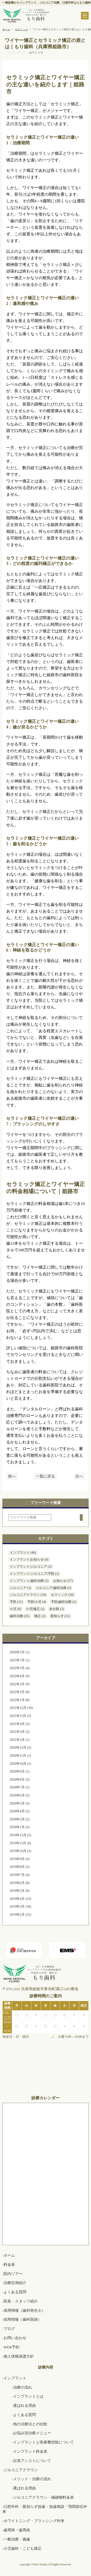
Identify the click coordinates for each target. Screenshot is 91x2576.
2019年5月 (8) (19, 1890)
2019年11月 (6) (20, 1843)
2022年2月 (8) (19, 1692)
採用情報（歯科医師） (23, 2319)
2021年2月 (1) (19, 1740)
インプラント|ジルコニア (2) (31, 1566)
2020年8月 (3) (19, 1779)
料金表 (9, 2265)
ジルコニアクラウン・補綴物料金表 (43, 2497)
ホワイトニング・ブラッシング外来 (34, 2521)
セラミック (36, 52)
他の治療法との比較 (30, 2424)
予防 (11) (16, 1602)
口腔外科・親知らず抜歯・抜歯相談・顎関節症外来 (44, 2509)
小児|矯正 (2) (35, 1609)
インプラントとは (28, 2396)
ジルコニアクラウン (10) (28, 1595)
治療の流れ (22, 2387)
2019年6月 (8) (19, 1883)
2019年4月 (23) (20, 1899)
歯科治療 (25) (19, 1616)
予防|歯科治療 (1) (63, 1602)
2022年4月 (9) (19, 1676)
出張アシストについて (32, 2461)
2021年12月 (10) (21, 1708)
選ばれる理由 (24, 2406)
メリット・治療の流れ (32, 2479)
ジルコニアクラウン (21, 2470)
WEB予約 (11, 2347)
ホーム (9, 2255)
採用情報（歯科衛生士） (24, 2310)
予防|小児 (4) (36, 1602)
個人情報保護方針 (19, 2356)
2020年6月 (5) (19, 1795)
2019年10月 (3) (20, 1851)
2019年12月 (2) (20, 1835)
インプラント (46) (23, 1552)
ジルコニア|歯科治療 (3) (53, 1588)
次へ (79, 1476)
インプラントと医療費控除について (43, 2442)
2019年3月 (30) (20, 1906)
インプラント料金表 (30, 2451)
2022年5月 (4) (19, 1668)
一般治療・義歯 (17, 2539)
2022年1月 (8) (19, 1700)
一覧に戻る (45, 1476)
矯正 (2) (40, 1616)
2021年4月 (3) (19, 1724)
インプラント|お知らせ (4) (29, 1559)
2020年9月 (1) (19, 1771)
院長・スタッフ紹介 (21, 2301)
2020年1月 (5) (19, 1827)
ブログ (9, 2329)
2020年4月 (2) (19, 1811)
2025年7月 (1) (19, 1660)
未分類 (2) (56, 1609)
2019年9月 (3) (19, 1859)
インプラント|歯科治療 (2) (29, 1581)
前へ (12, 1476)
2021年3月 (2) (19, 1732)
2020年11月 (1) (20, 1755)
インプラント (15, 2378)
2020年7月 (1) (19, 1787)
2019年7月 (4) (19, 1875)
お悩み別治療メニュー (32, 2433)
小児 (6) (15, 1609)
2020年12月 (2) (20, 1747)
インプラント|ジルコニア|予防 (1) (34, 1573)
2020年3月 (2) (19, 1819)
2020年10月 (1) (20, 1763)
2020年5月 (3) (19, 1803)
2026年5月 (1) (19, 1652)
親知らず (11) (60, 1616)
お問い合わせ (15, 2338)
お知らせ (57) (63, 1581)
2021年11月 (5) (20, 1716)
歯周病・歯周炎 (17, 2530)
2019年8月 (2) (19, 1867)
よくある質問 (15, 2292)
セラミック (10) (62, 1595)
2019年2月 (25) (20, 1914)
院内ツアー (13, 2274)
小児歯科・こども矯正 (23, 2548)
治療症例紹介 (15, 2283)
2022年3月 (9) (19, 1684)
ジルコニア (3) (20, 1588)
